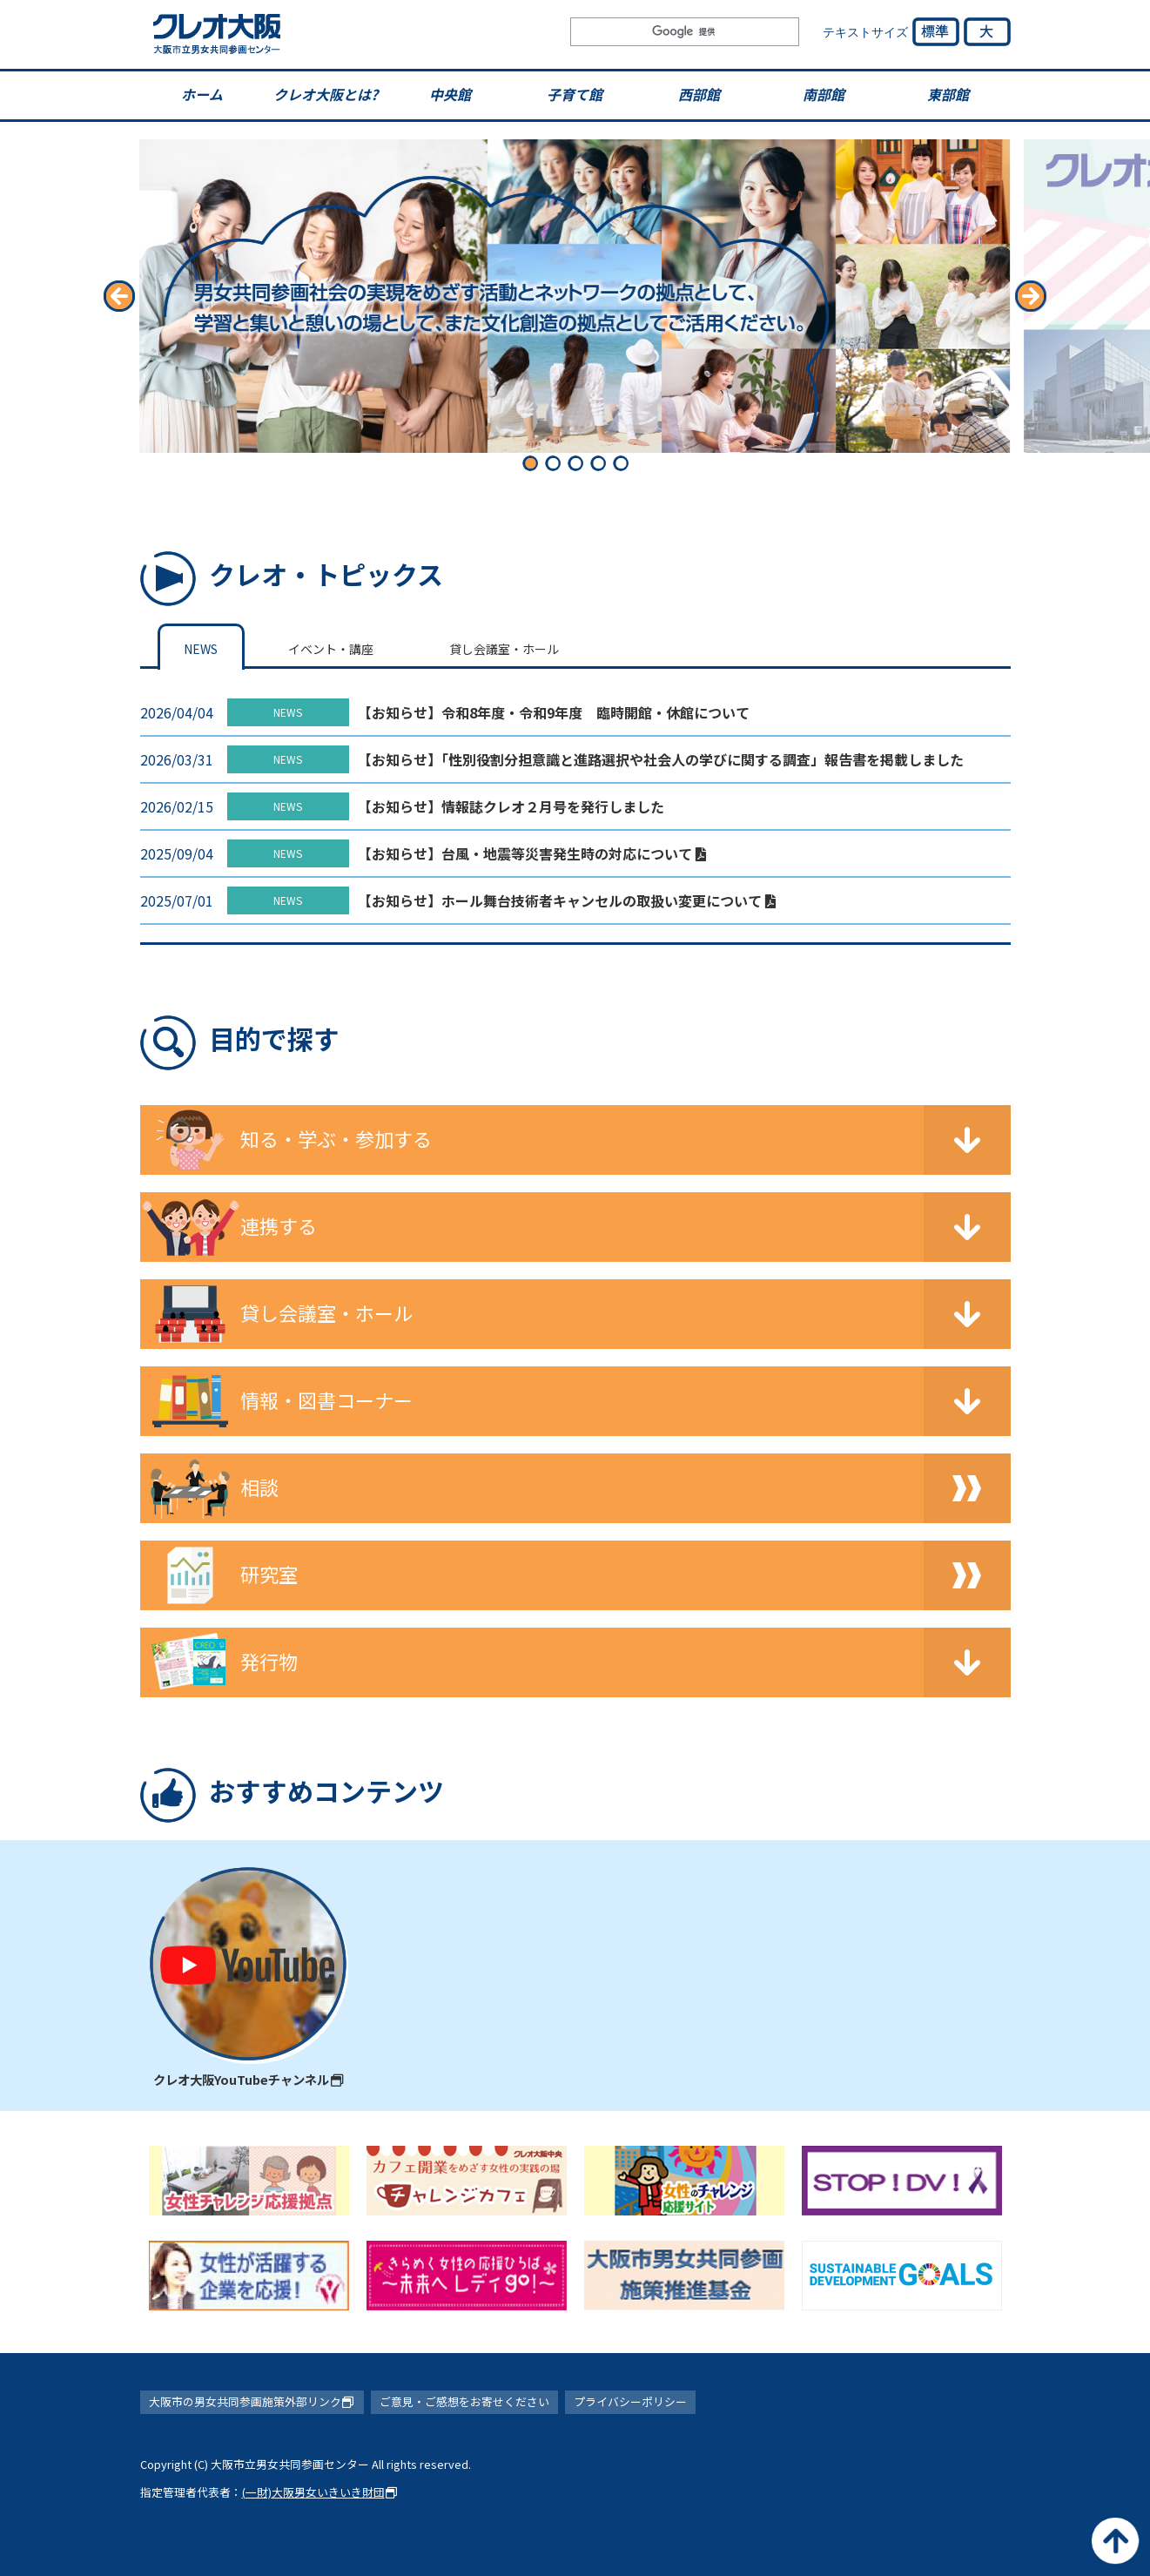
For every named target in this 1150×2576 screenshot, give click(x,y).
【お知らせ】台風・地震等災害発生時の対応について (532, 853)
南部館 (823, 94)
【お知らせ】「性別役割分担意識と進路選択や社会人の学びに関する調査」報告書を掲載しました (661, 759)
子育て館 (574, 94)
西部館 (699, 94)
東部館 (948, 94)
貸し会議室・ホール (504, 648)
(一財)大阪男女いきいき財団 (320, 2492)
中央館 (450, 94)
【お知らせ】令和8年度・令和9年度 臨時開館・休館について (554, 712)
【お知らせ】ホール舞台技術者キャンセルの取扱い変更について (567, 900)
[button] (119, 296)
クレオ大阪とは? (325, 94)
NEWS (201, 648)
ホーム (202, 94)
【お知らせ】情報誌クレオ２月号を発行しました (511, 806)
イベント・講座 (330, 648)
